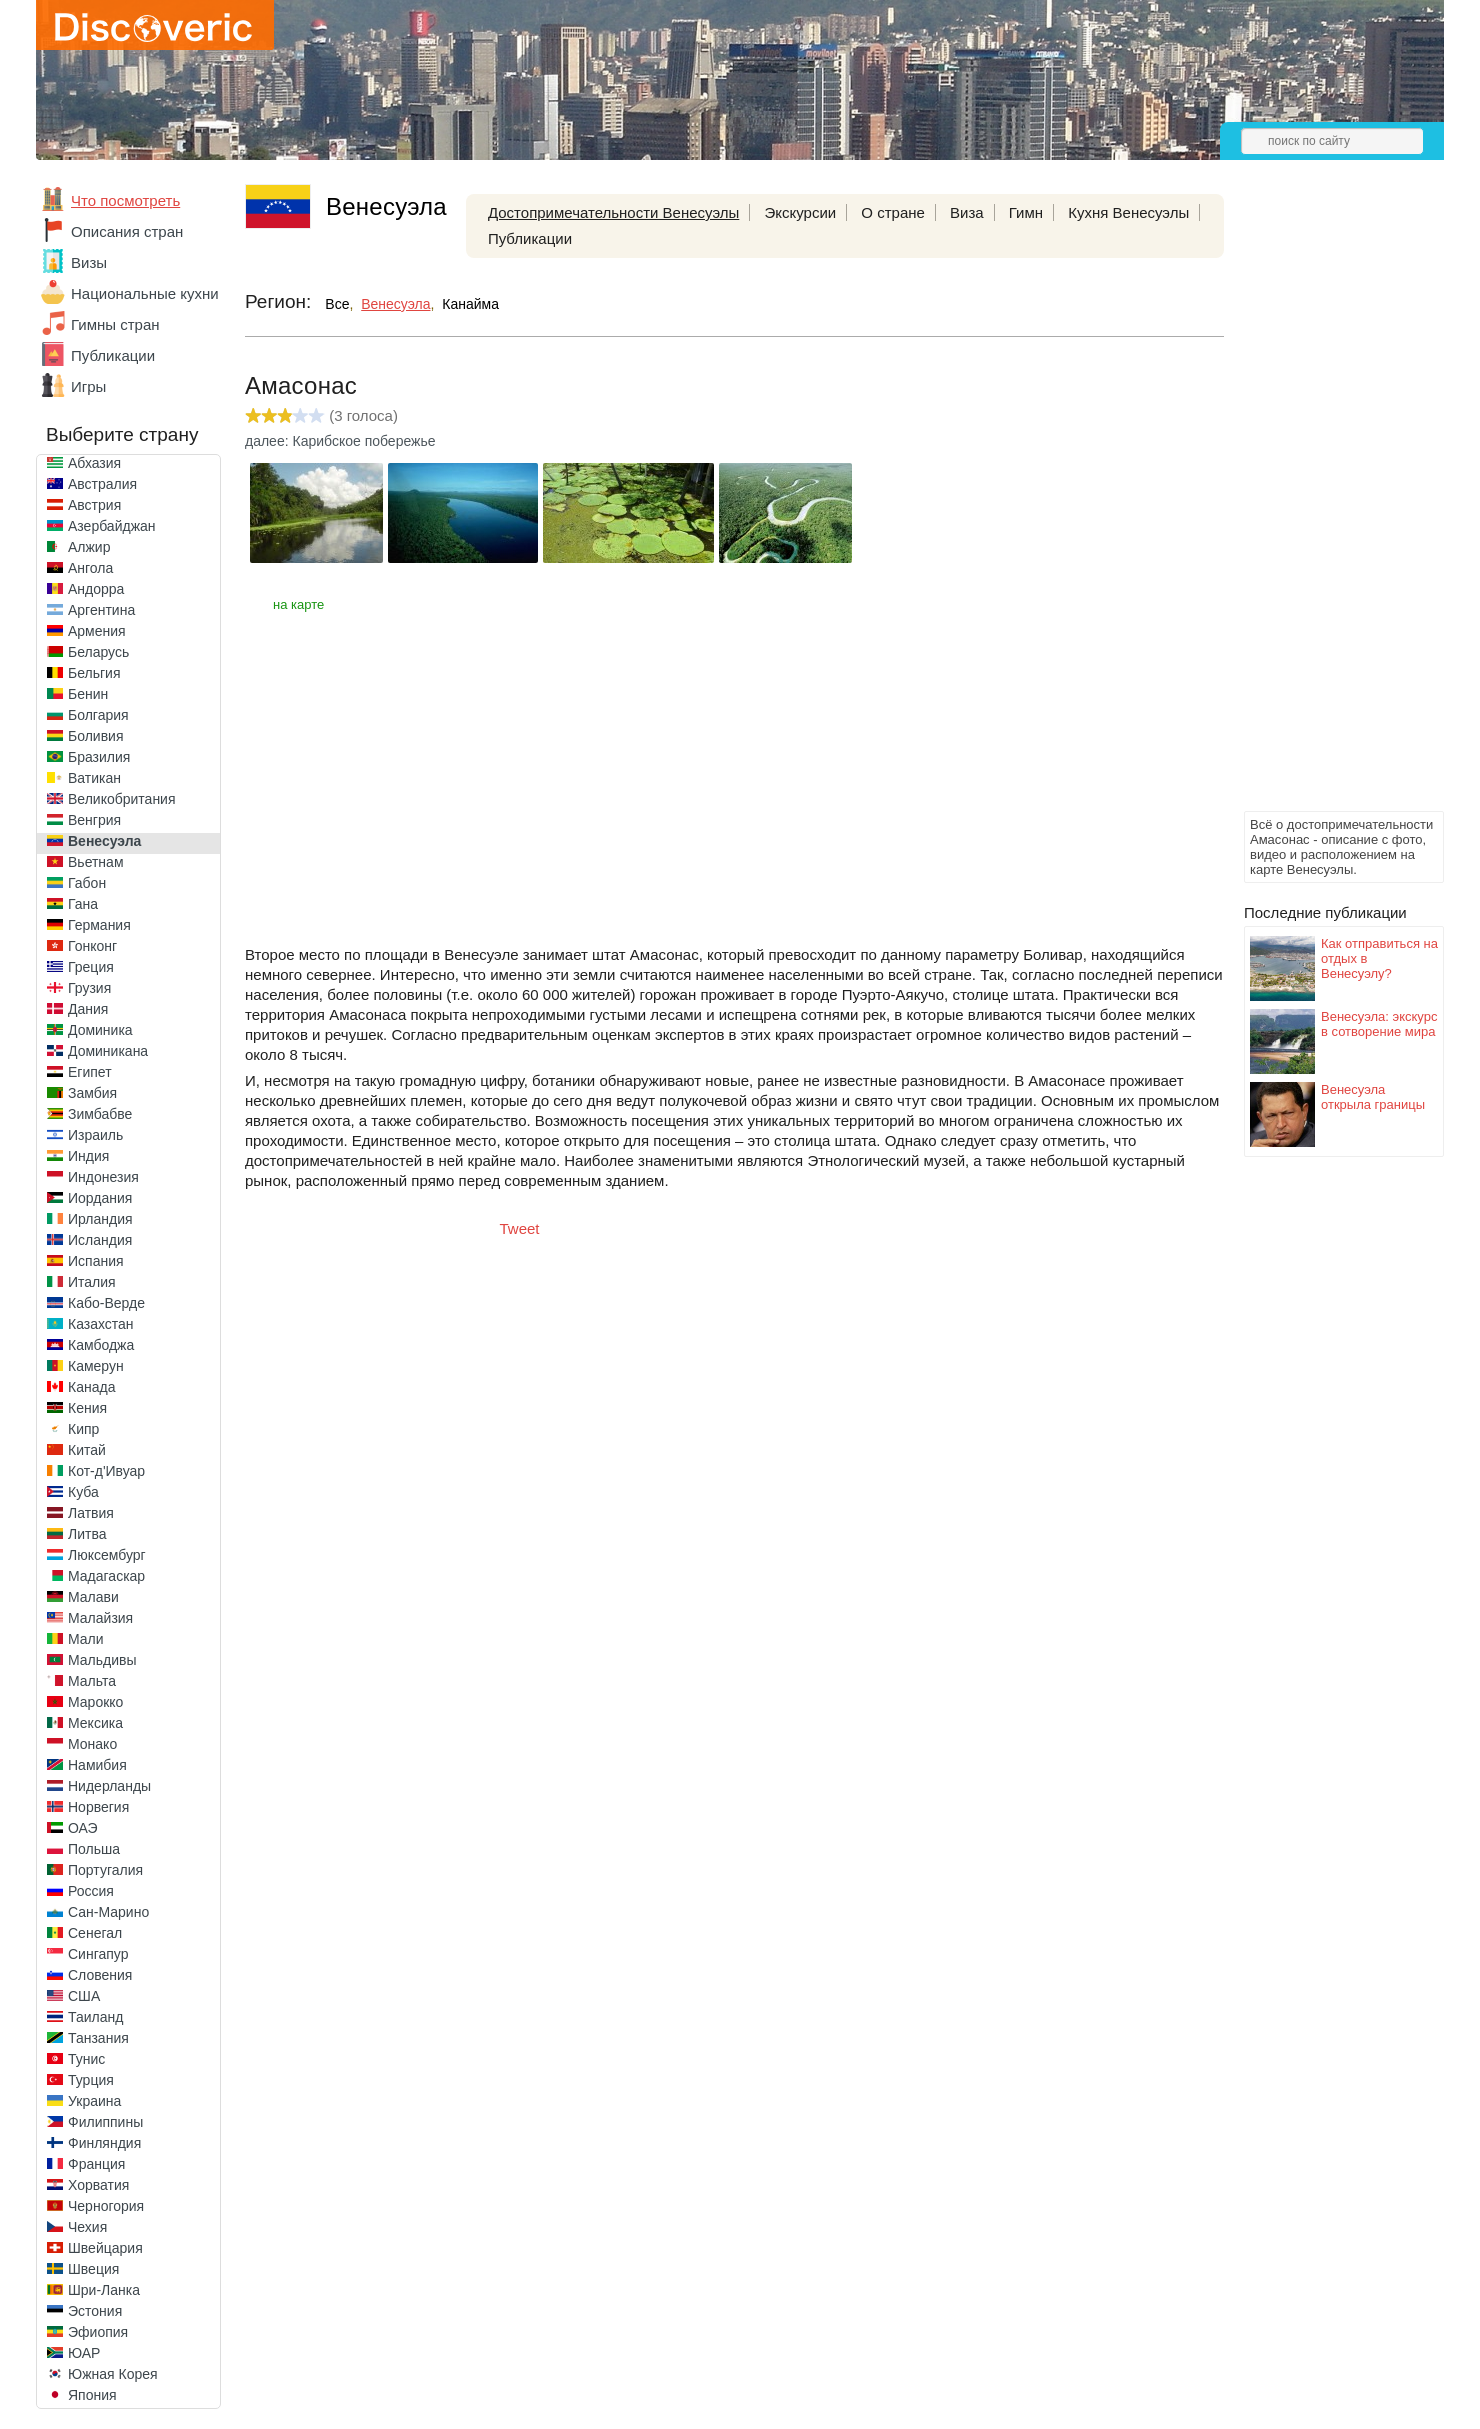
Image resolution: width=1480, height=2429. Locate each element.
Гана (83, 904)
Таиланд (95, 2017)
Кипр (83, 1429)
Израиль (95, 1135)
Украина (94, 2101)
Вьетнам (96, 862)
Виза (967, 212)
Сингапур (98, 1954)
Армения (97, 631)
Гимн (1026, 212)
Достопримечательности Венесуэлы (613, 212)
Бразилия (99, 757)
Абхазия (94, 463)
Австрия (94, 505)
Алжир (89, 547)
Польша (94, 1849)
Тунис (86, 2059)
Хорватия (98, 2185)
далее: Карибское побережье (340, 441)
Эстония (95, 2311)
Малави (93, 1597)
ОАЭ (83, 1828)
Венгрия (94, 820)
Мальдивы (102, 1660)
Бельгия (94, 673)
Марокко (95, 1702)
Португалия (105, 1870)
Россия (91, 1891)
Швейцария (105, 2248)
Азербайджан (112, 526)
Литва (87, 1534)
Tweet (520, 1228)
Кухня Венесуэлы (1128, 212)
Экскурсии (800, 212)
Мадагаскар (106, 1576)
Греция (91, 967)
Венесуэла (104, 841)
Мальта (92, 1681)
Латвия (91, 1513)
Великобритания (122, 799)
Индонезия (103, 1177)
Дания (88, 1009)
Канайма (470, 304)
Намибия (97, 1765)
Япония (92, 2395)
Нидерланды (109, 1786)
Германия (99, 925)
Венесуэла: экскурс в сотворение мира (1379, 1024)
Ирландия (100, 1219)
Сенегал (95, 1933)
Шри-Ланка (104, 2290)
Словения (100, 1975)
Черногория (106, 2206)
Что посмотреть (125, 200)
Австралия (102, 484)
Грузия (89, 988)
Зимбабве (100, 1114)
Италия (92, 1282)
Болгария (98, 715)
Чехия (87, 2227)
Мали (86, 1639)
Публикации (113, 355)
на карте (298, 604)
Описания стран (127, 231)
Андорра (96, 589)
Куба (83, 1492)
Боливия (96, 736)
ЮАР (84, 2353)
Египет (90, 1072)
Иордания (100, 1198)
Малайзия (100, 1618)
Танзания (98, 2038)
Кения (87, 1408)
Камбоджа (101, 1345)
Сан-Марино (108, 1912)
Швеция (93, 2269)
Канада (91, 1387)
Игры (88, 386)
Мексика (95, 1723)
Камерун (96, 1366)
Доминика (100, 1030)
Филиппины (105, 2122)
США (84, 1996)
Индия (88, 1156)
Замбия (92, 1093)
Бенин (88, 694)
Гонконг (92, 946)
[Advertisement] (1324, 506)
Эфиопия (98, 2332)
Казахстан (101, 1324)
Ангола (90, 568)
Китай (87, 1450)
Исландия (100, 1240)
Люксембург (107, 1555)
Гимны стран (115, 324)
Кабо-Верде (106, 1303)
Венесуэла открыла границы (1373, 1097)
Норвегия (98, 1807)
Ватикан (94, 778)
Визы (89, 262)
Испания (96, 1261)
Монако (92, 1744)
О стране (893, 212)
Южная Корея (113, 2374)
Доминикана (108, 1051)
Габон (87, 883)
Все (337, 304)
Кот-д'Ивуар (106, 1471)
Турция (91, 2080)
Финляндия (104, 2143)
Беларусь (98, 652)
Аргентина (101, 610)
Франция (96, 2164)
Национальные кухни (145, 293)
